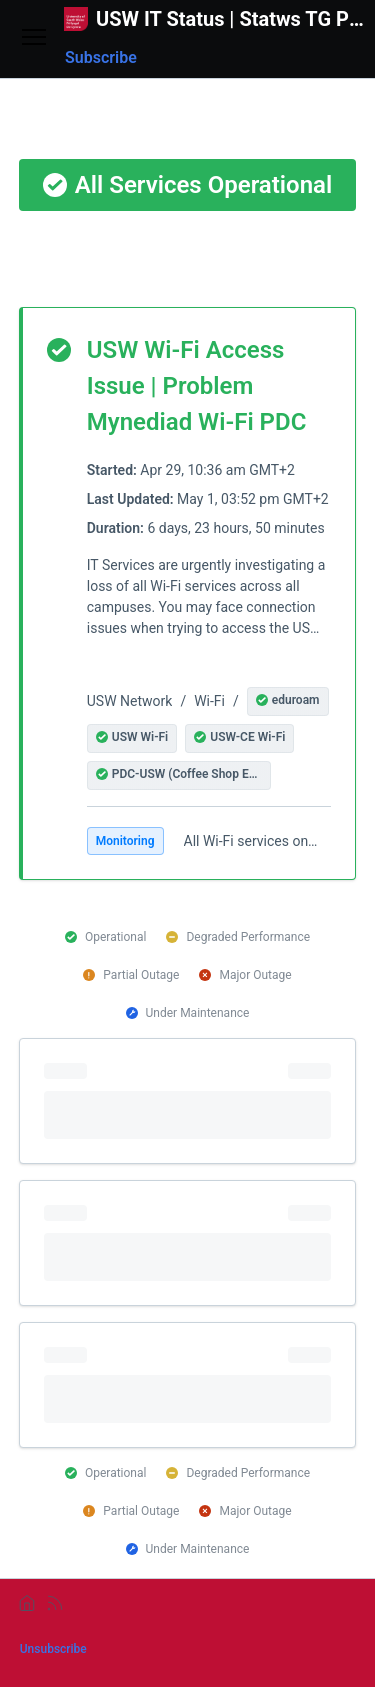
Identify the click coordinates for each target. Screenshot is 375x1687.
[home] (27, 1603)
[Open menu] (34, 38)
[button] (288, 701)
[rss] (55, 1603)
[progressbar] (188, 1101)
